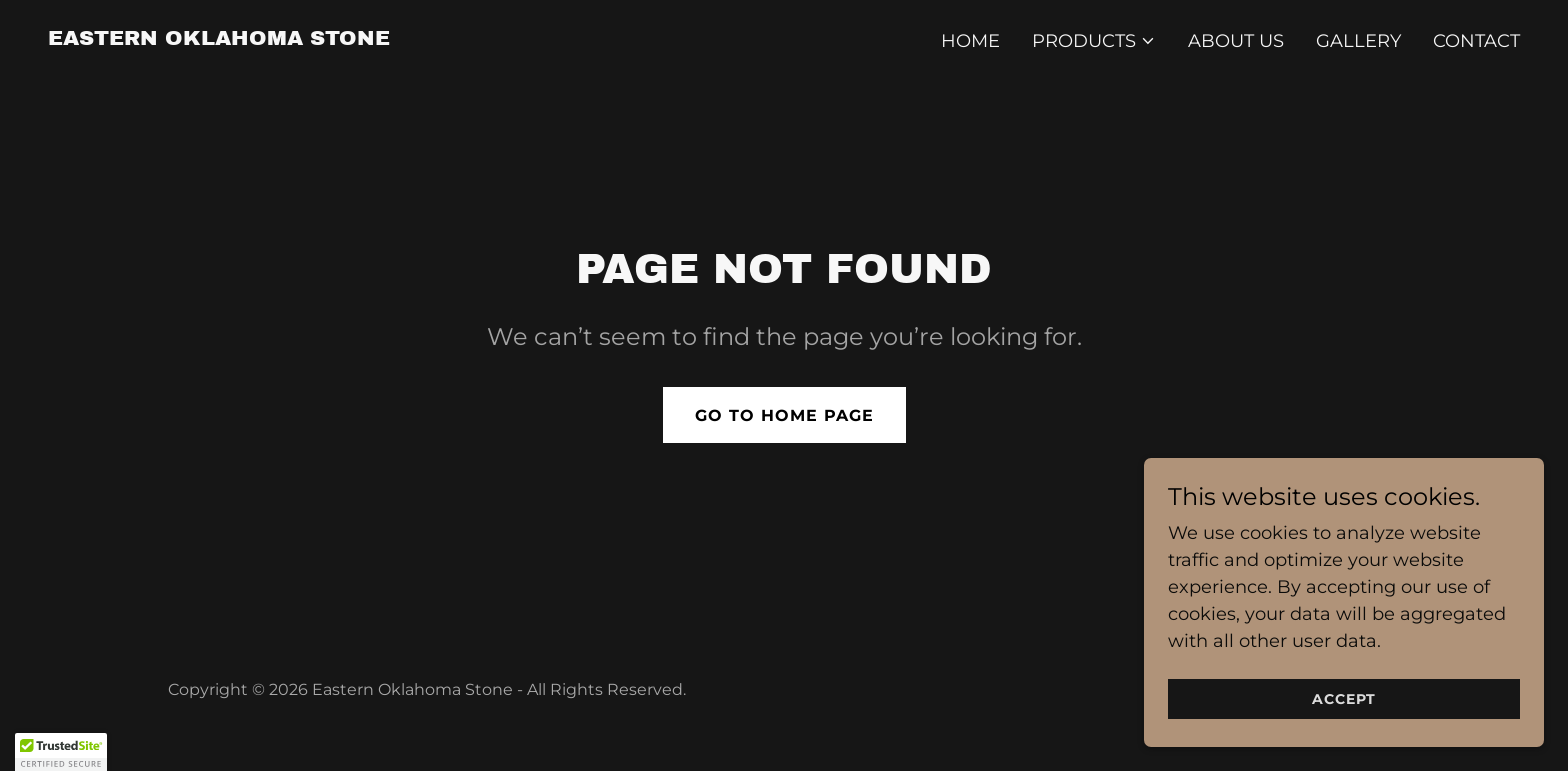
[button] (1094, 41)
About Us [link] (1236, 41)
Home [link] (970, 41)
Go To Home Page (784, 415)
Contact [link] (1476, 41)
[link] (219, 39)
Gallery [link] (1358, 41)
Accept (1344, 699)
